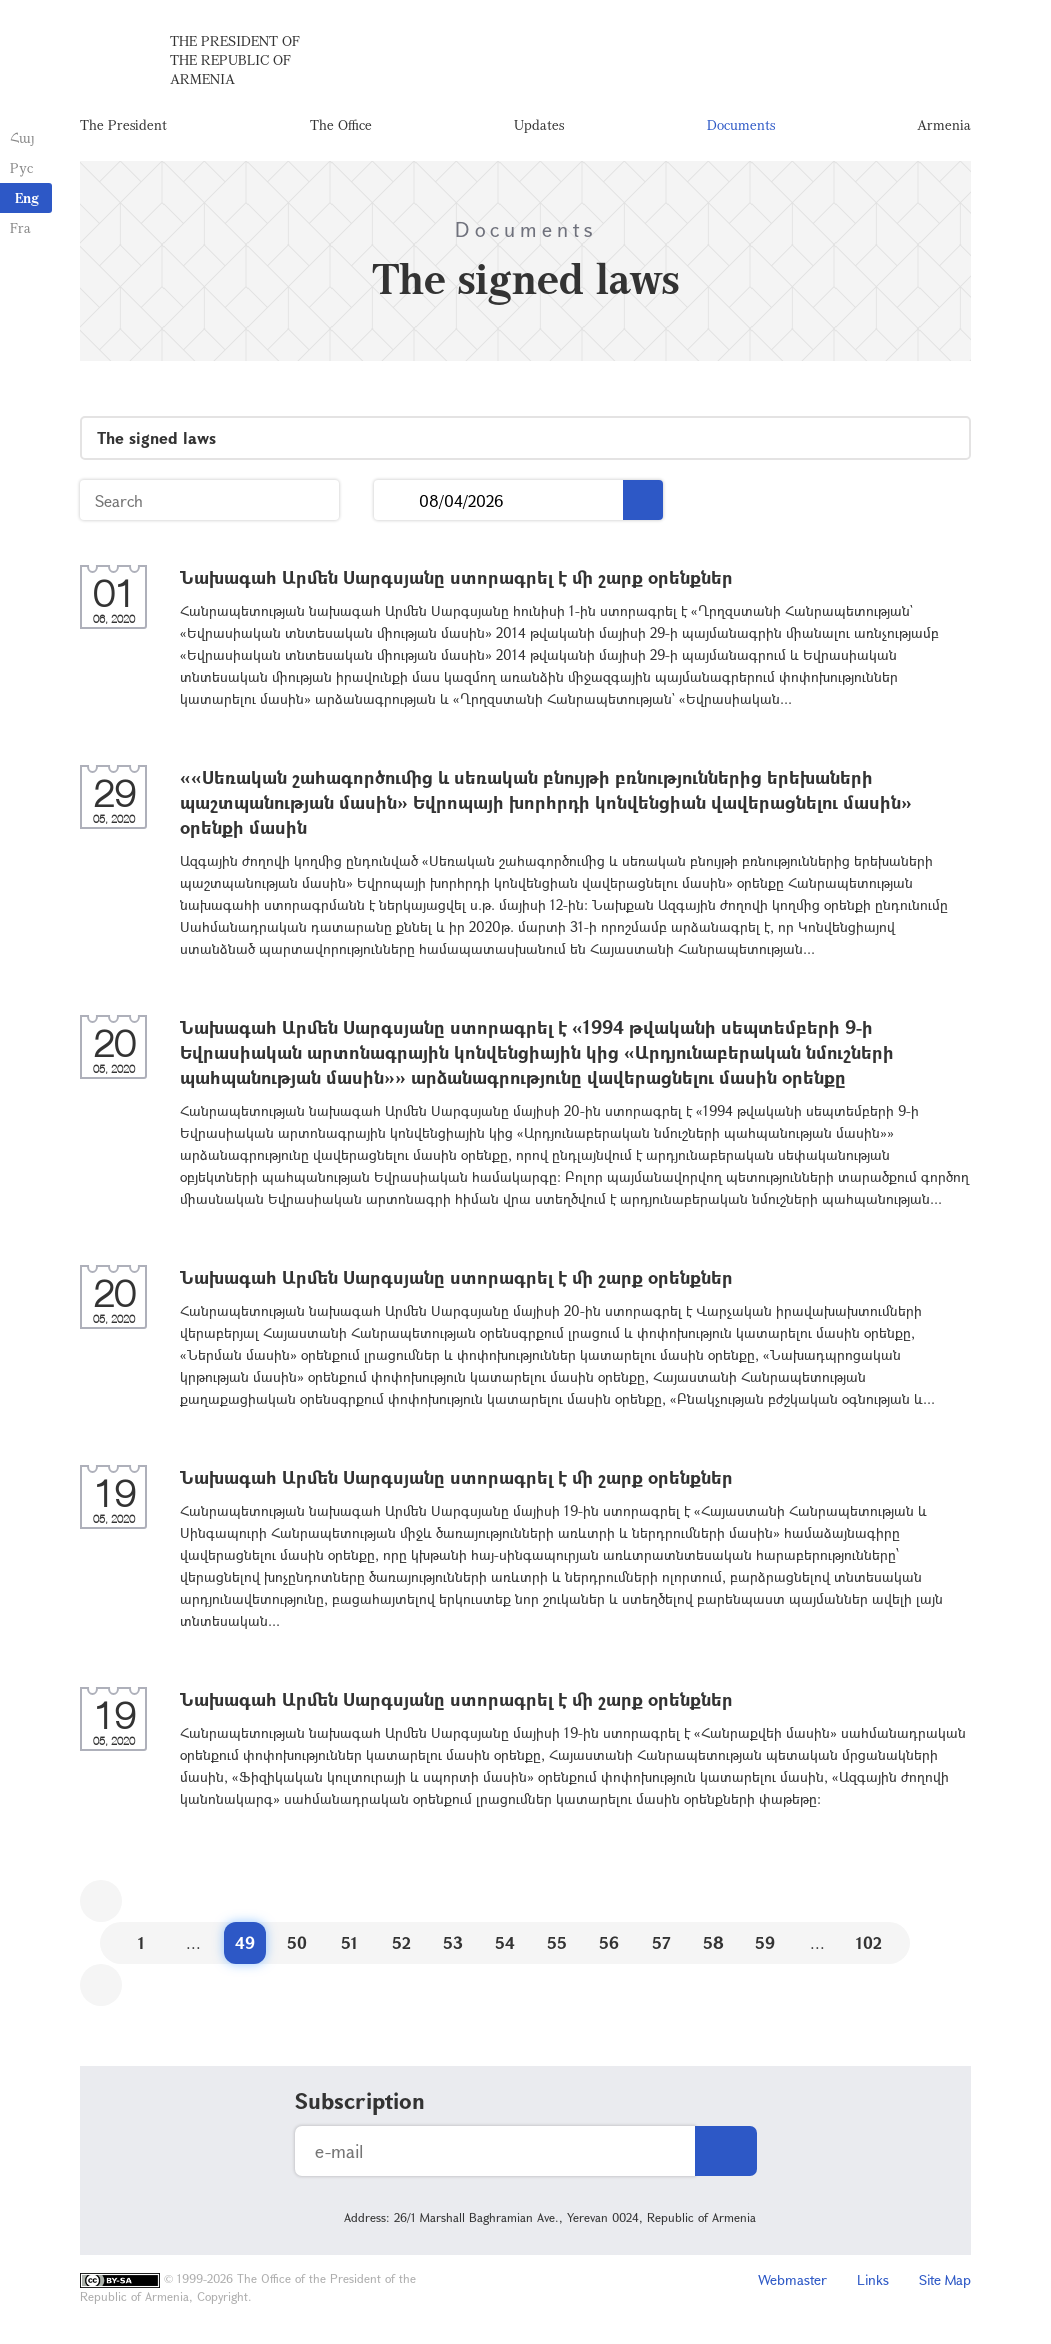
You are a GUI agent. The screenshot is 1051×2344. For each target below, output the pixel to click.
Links (873, 2279)
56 (609, 1942)
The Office (341, 124)
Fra (20, 227)
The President (123, 124)
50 (297, 1942)
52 (401, 1942)
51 (349, 1942)
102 (869, 1942)
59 (765, 1942)
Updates (539, 124)
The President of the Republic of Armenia (235, 59)
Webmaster (792, 2279)
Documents (741, 124)
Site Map (945, 2279)
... (396, 500)
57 (661, 1942)
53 (453, 1942)
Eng (27, 197)
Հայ (22, 137)
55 (557, 1942)
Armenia (944, 124)
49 (245, 1942)
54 (505, 1942)
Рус (21, 167)
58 (713, 1942)
